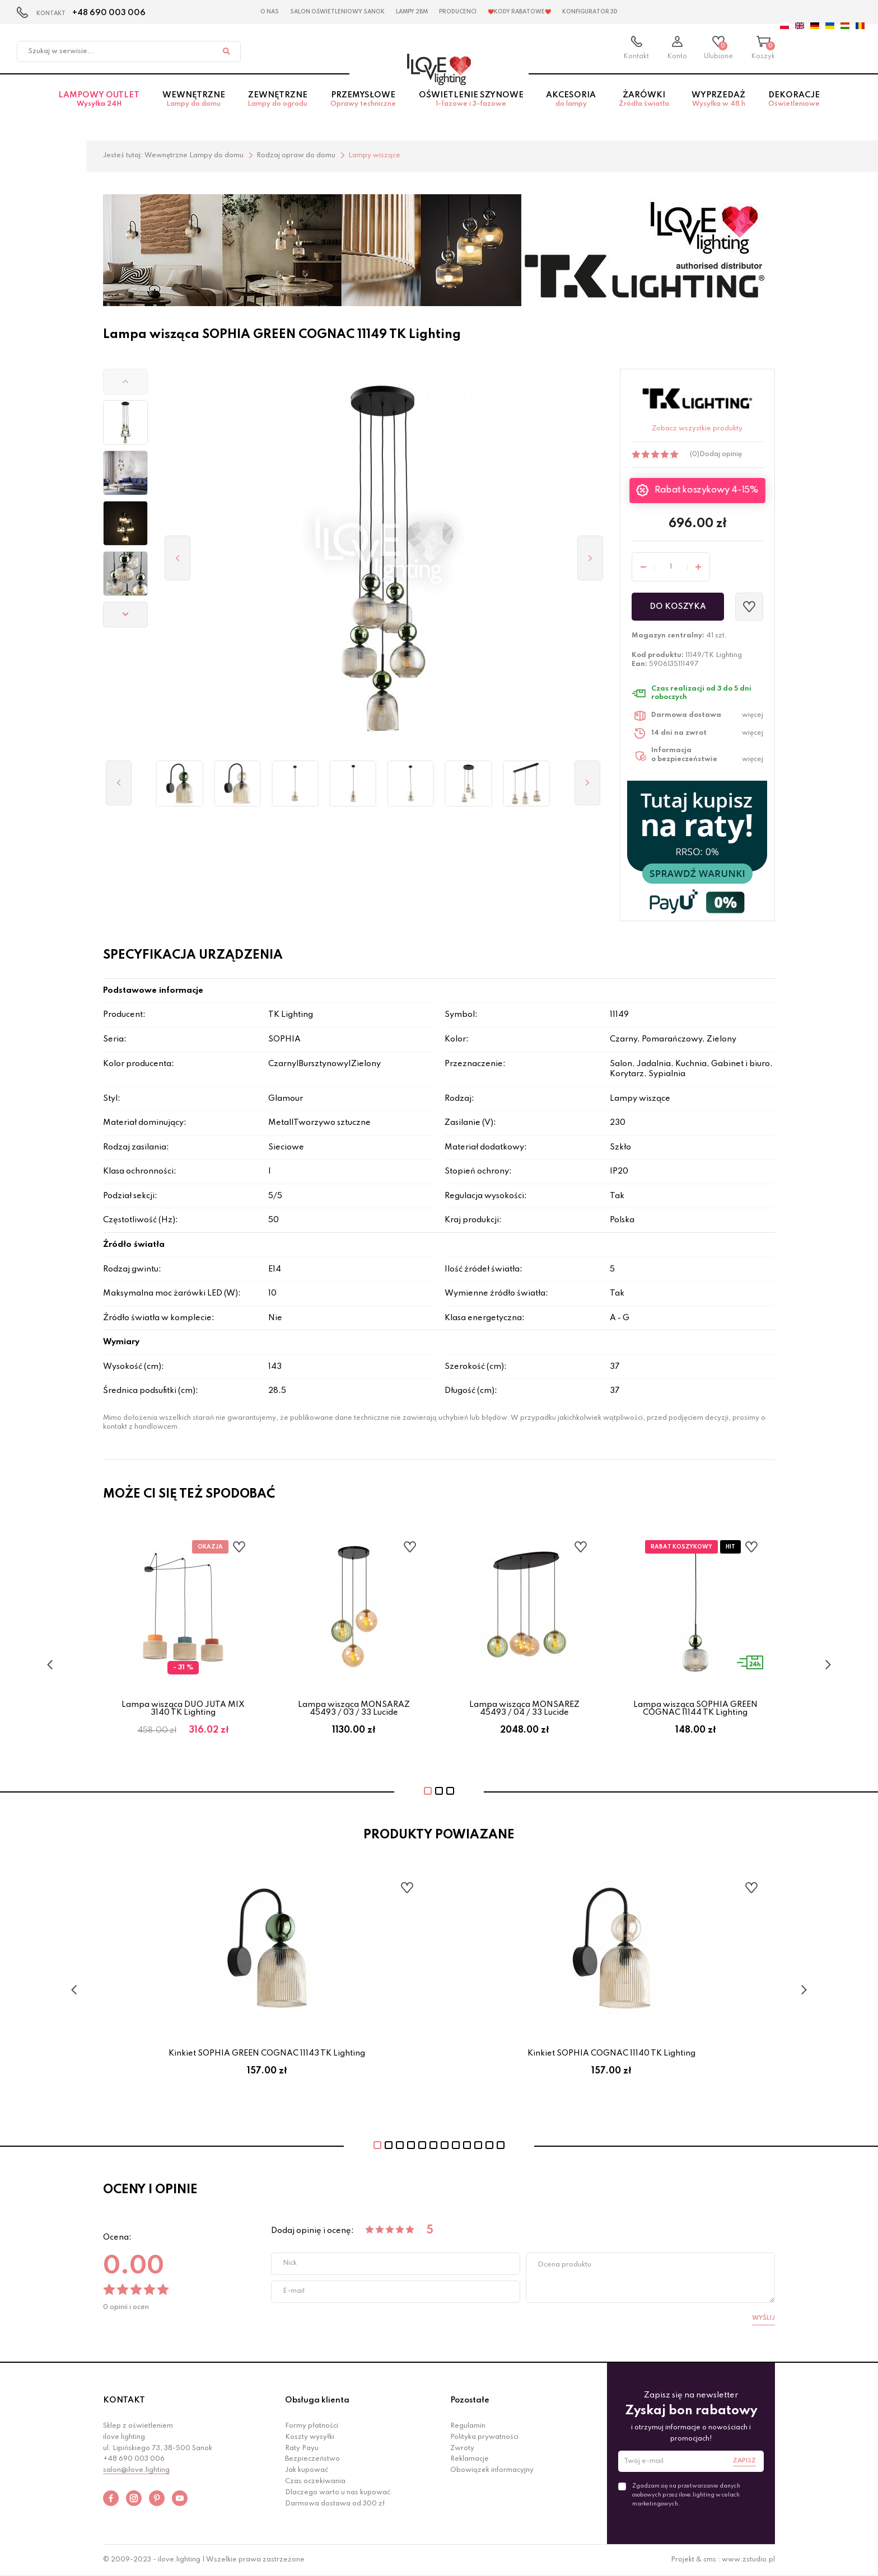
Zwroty (462, 2448)
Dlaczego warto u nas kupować (337, 2492)
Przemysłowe (363, 106)
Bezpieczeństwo (312, 2459)
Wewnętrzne (194, 106)
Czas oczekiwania (315, 2481)
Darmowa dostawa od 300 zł (335, 2503)
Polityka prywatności (484, 2437)
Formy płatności (311, 2426)
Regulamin (467, 2426)
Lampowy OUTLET (99, 106)
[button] (125, 382)
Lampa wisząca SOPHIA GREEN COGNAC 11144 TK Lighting (695, 1708)
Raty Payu (302, 2448)
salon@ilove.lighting (136, 2470)
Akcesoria (571, 106)
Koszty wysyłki (309, 2437)
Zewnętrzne (278, 106)
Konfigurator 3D (590, 12)
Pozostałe (469, 2400)
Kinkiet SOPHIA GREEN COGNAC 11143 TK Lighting (267, 2053)
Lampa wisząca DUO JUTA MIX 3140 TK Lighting (183, 1708)
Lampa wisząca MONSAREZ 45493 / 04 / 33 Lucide (524, 1708)
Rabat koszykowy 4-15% (706, 490)
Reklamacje (469, 2459)
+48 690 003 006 (109, 13)
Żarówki (643, 106)
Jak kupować (306, 2470)
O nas (269, 12)
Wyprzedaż (719, 106)
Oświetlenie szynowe (470, 106)
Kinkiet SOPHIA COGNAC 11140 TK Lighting (611, 2053)
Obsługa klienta (317, 2400)
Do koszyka (678, 607)
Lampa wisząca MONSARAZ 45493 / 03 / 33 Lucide (354, 1708)
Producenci (458, 12)
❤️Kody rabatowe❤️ (519, 12)
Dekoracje (794, 106)
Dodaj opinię (720, 454)
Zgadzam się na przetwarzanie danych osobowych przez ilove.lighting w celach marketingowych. (686, 2495)
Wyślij (763, 2318)
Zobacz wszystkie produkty (697, 428)
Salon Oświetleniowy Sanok (337, 12)
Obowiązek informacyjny (492, 2470)
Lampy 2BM (412, 12)
